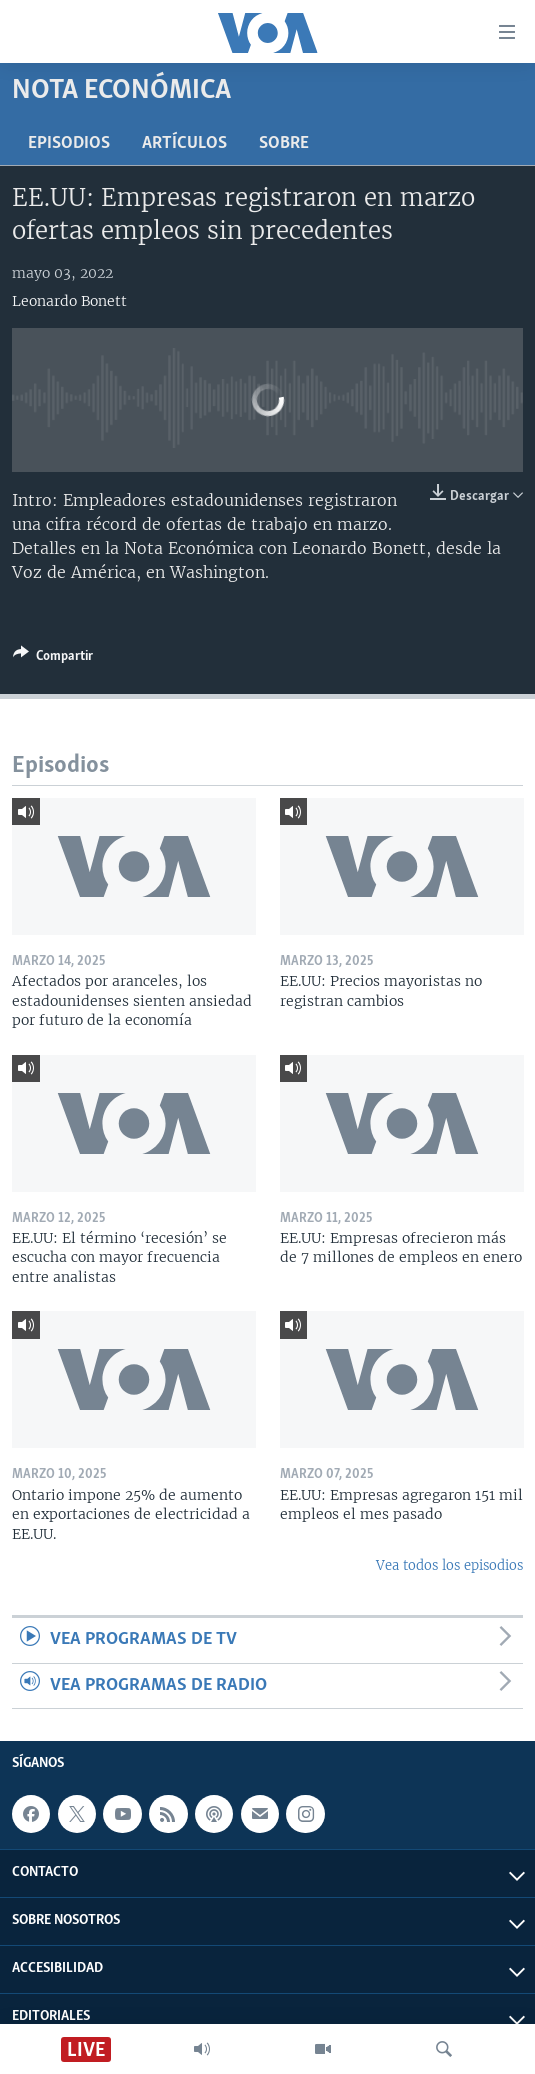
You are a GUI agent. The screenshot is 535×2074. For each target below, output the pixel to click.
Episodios (69, 143)
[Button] (53, 659)
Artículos (184, 143)
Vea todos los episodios (449, 1565)
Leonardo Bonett (69, 301)
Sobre (284, 143)
